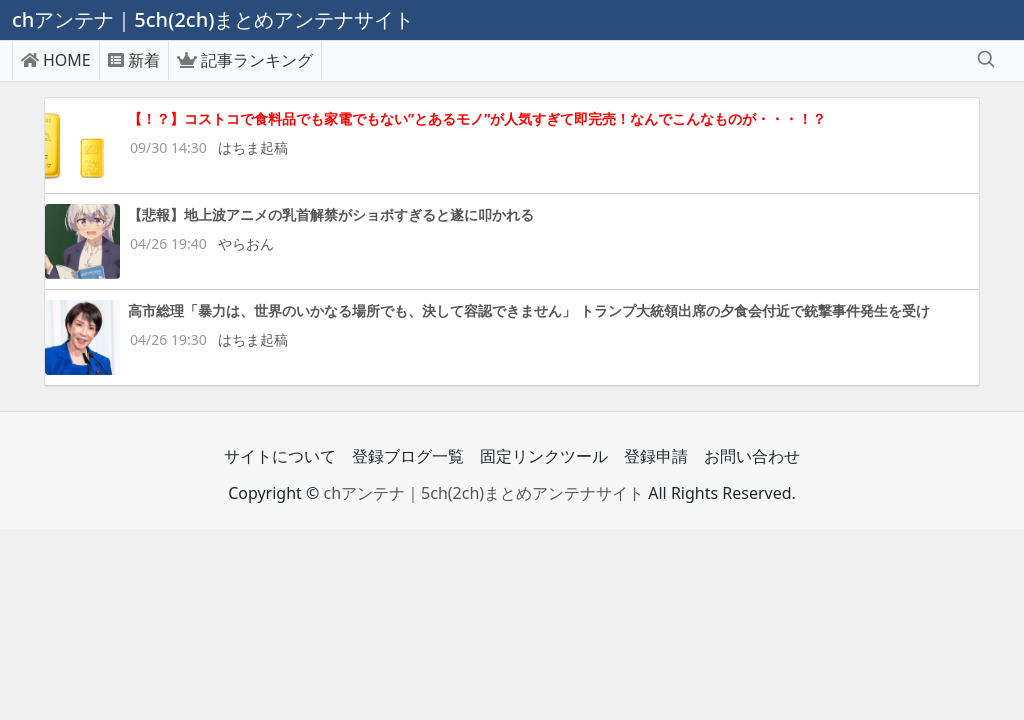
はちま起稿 (253, 147)
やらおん (246, 243)
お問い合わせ (752, 456)
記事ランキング (245, 60)
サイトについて (280, 456)
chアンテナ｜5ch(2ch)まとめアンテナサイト (483, 493)
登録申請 (656, 456)
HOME (56, 60)
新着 (134, 60)
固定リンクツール (544, 456)
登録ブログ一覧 (408, 456)
